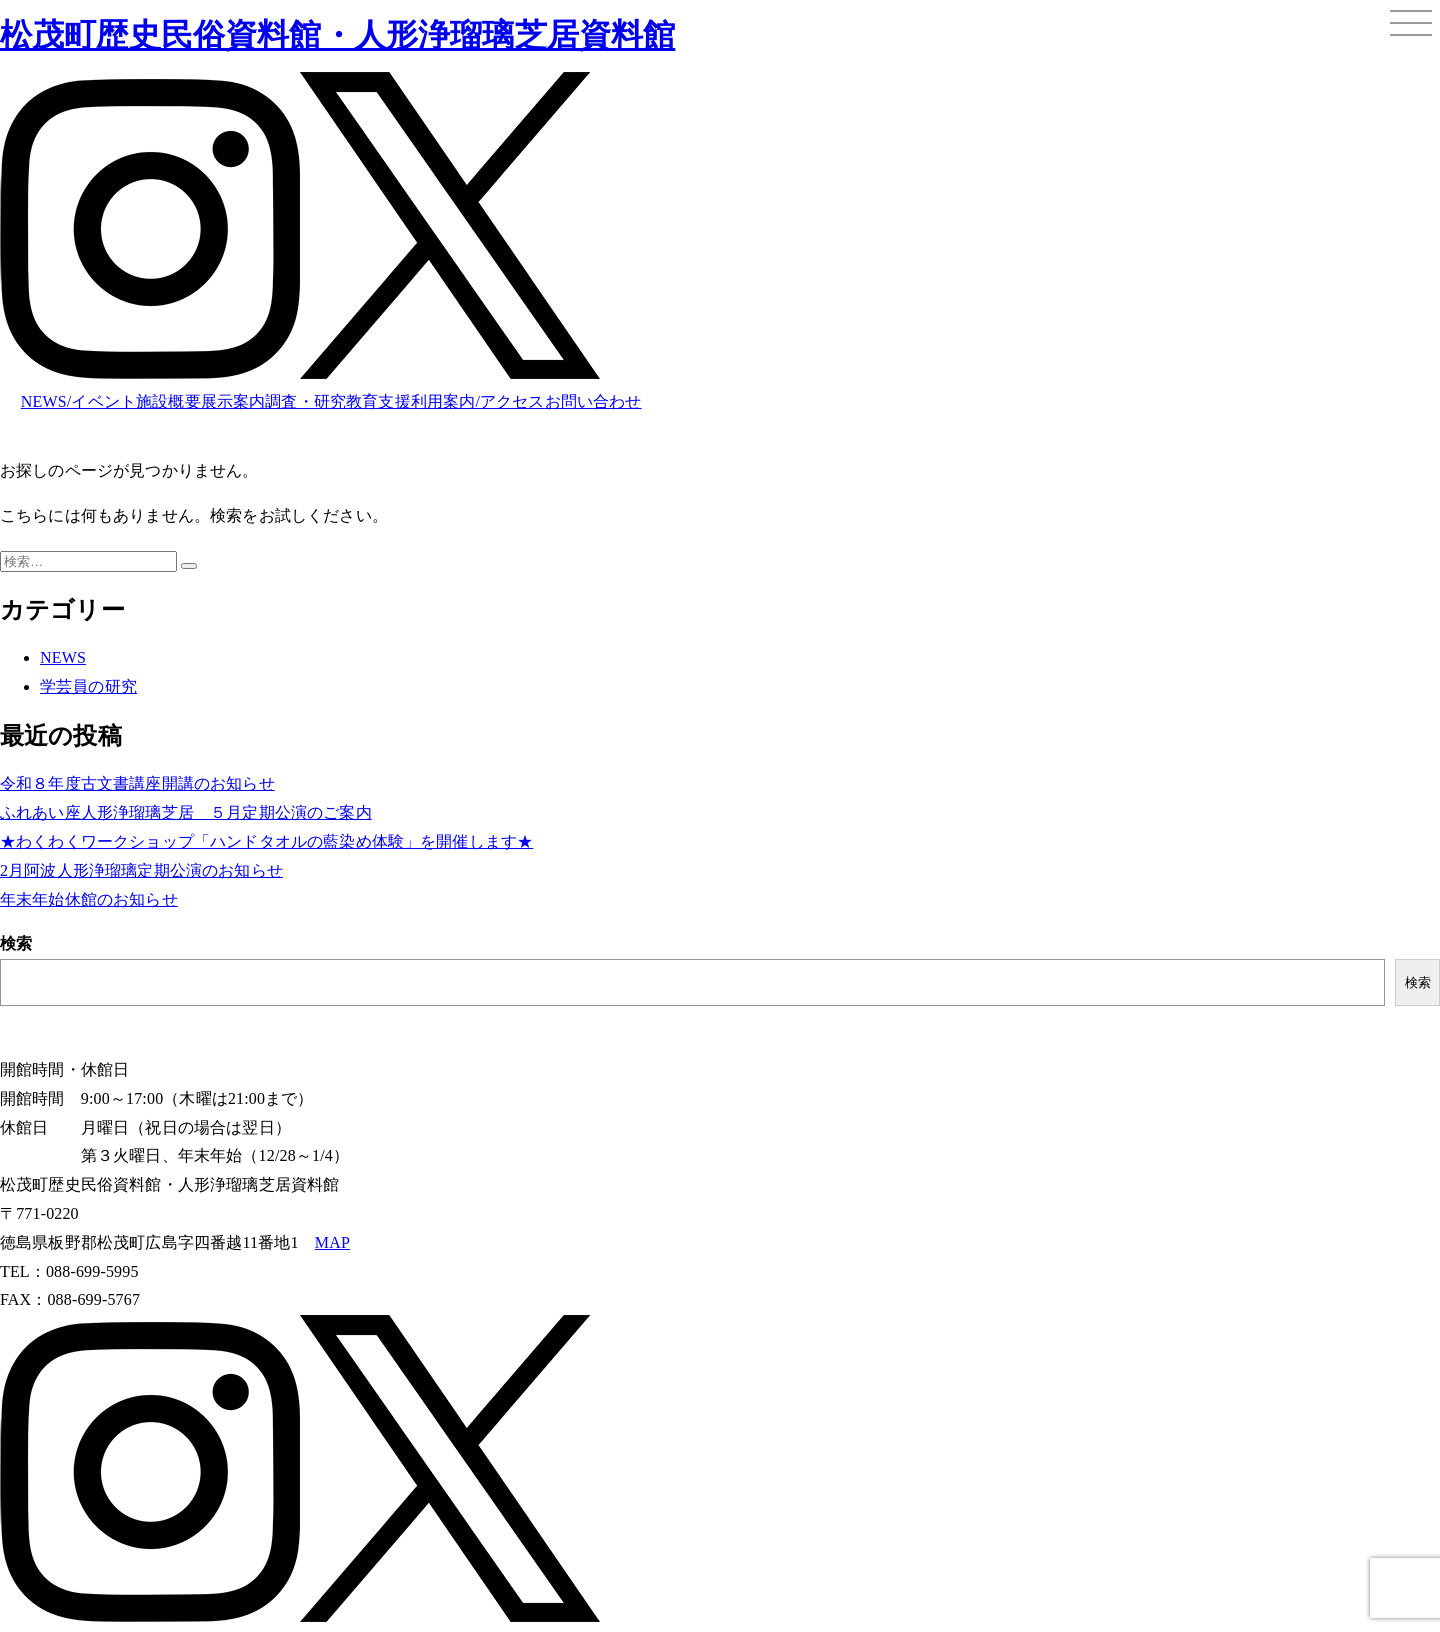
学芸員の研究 (88, 686)
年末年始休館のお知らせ (89, 899)
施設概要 (168, 401)
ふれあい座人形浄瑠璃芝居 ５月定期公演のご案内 (186, 812)
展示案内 (233, 401)
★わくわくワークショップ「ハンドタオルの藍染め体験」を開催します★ (266, 841)
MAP (332, 1242)
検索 (16, 943)
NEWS (63, 657)
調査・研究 (305, 401)
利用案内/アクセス (478, 401)
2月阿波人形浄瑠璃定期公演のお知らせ (141, 870)
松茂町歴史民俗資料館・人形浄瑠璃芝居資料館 (337, 35)
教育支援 (378, 401)
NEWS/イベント (78, 401)
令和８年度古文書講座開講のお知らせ (137, 783)
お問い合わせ (593, 401)
